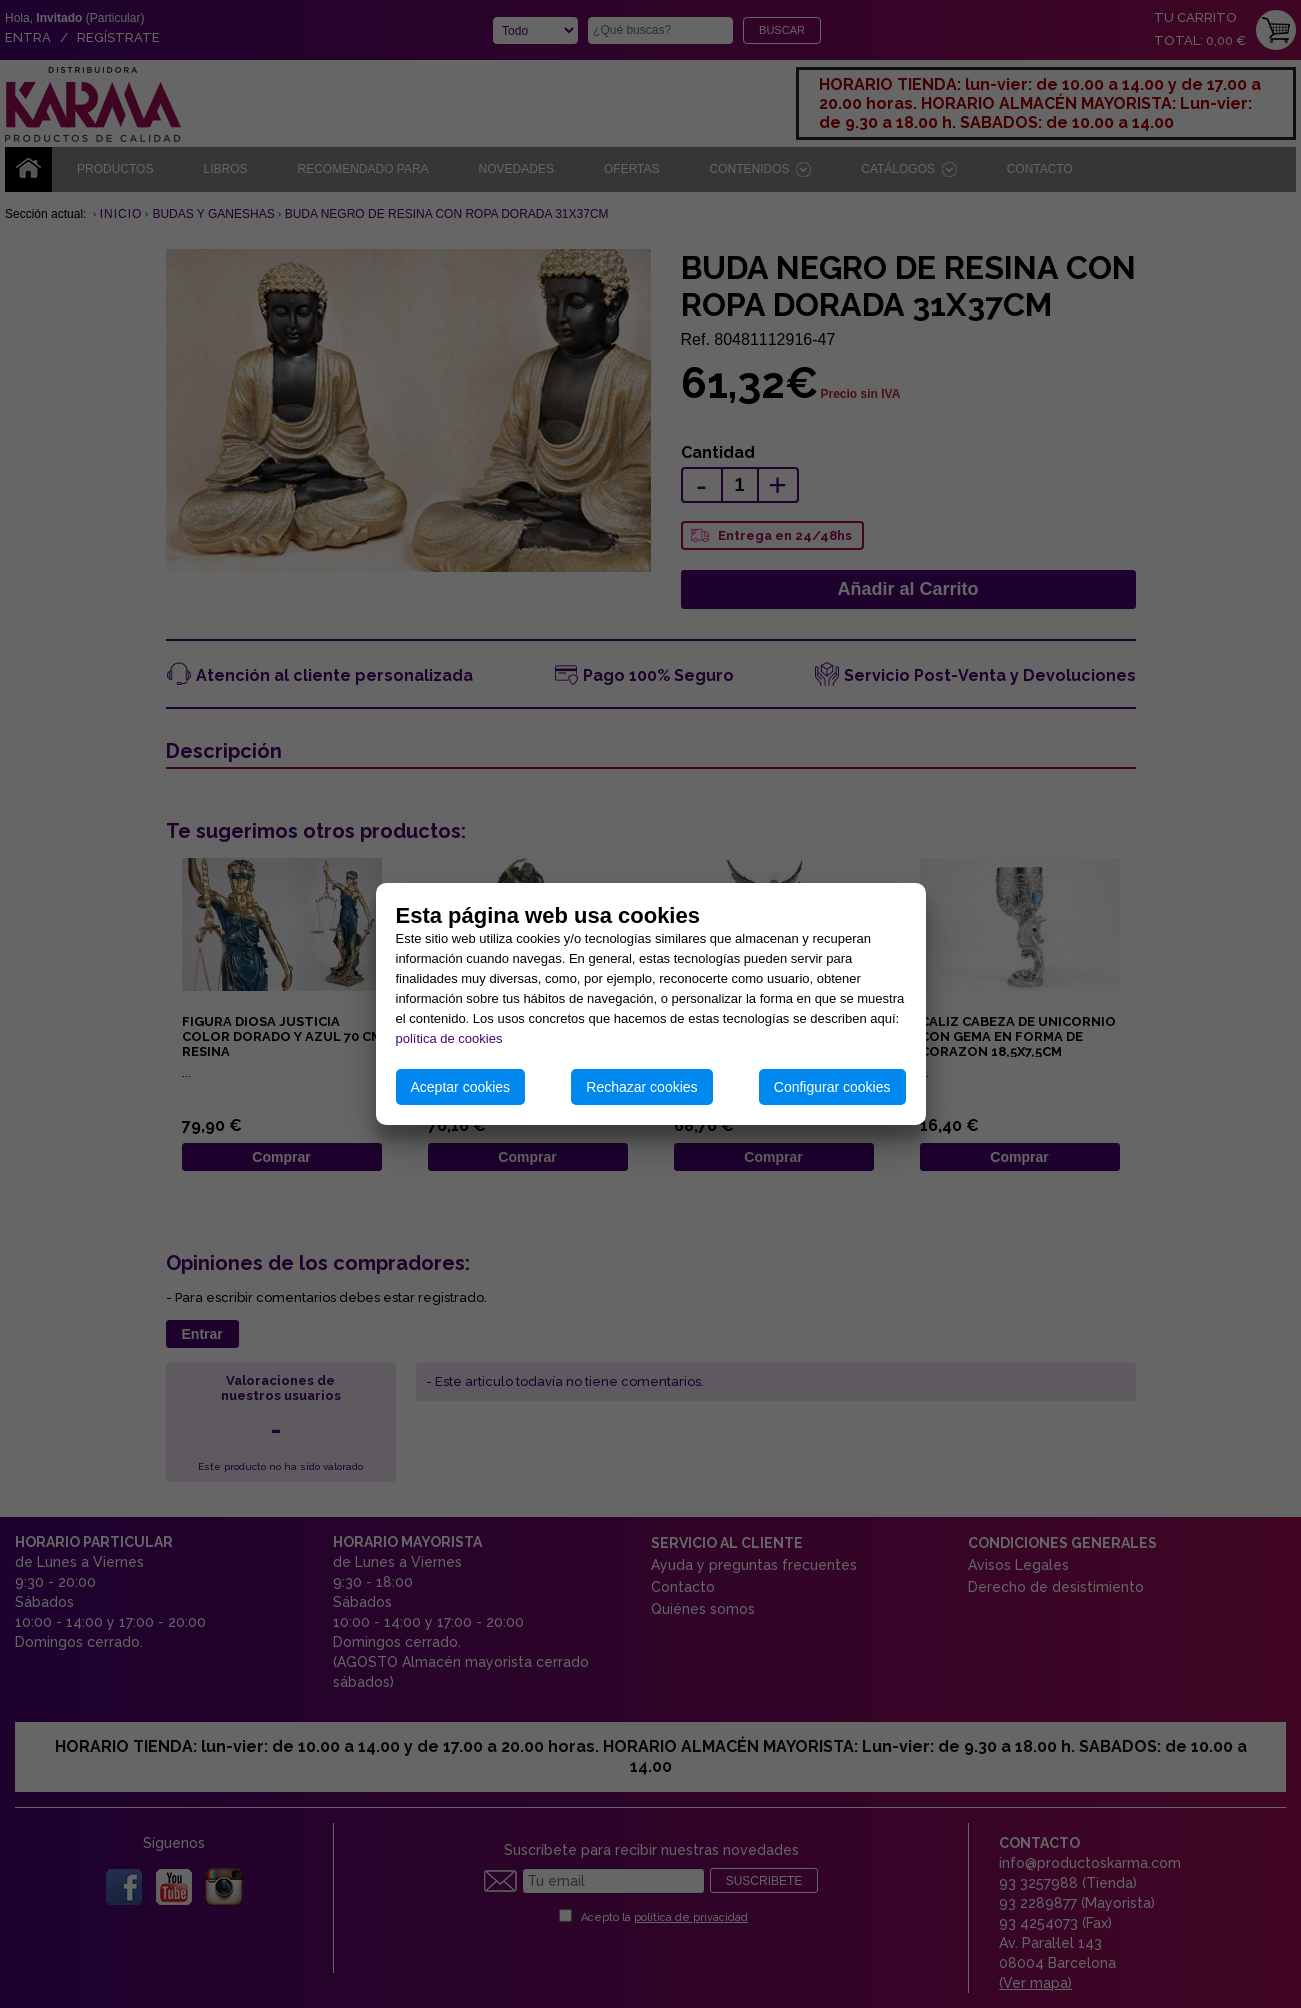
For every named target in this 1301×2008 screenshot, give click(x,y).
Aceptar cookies (461, 1087)
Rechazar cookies (641, 1087)
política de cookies (449, 1038)
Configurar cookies (832, 1087)
